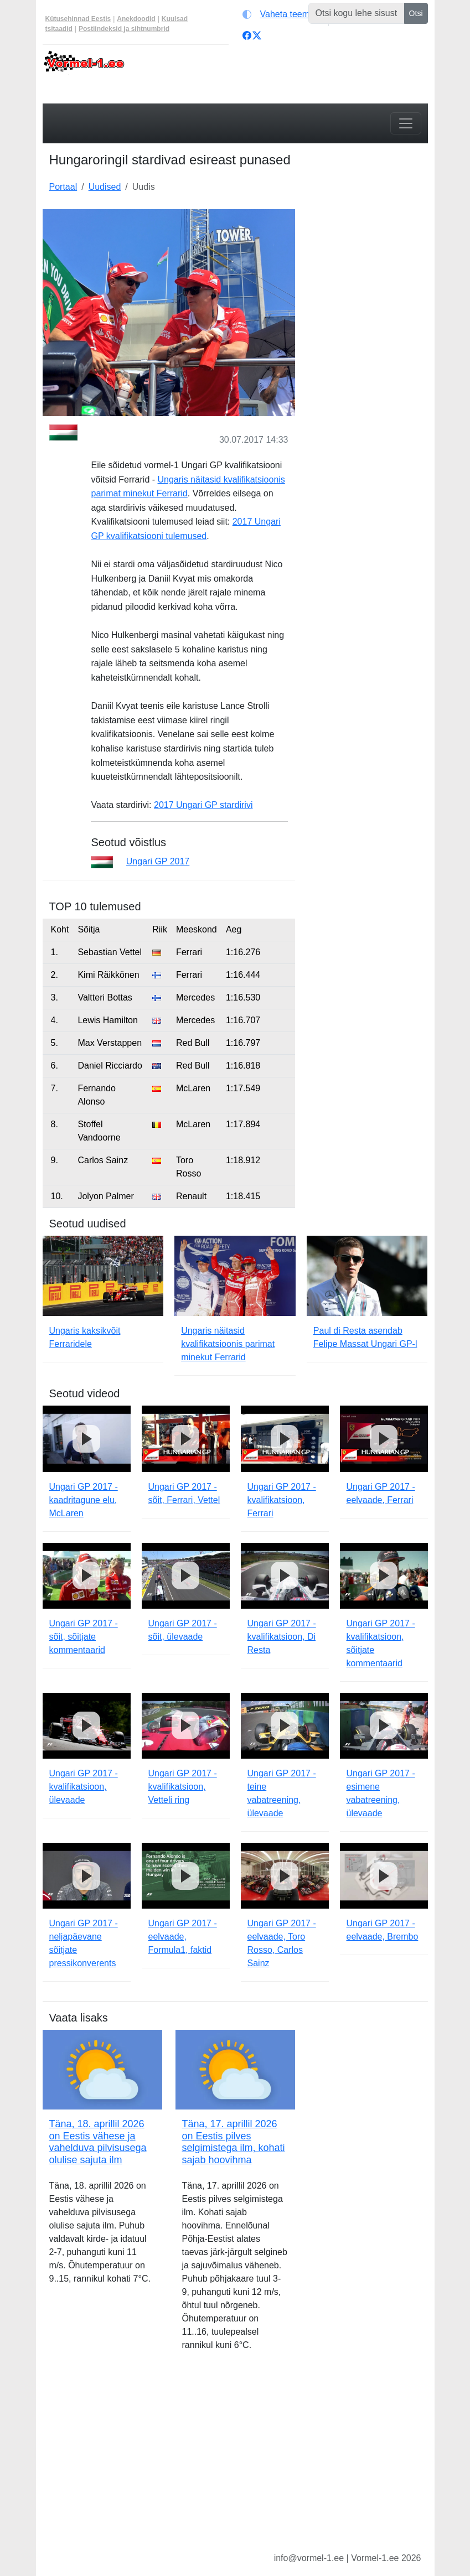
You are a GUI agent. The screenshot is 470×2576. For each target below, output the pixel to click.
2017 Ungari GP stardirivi (203, 805)
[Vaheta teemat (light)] (283, 14)
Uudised (105, 186)
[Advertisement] (368, 264)
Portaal (63, 186)
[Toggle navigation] (405, 123)
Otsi (416, 13)
